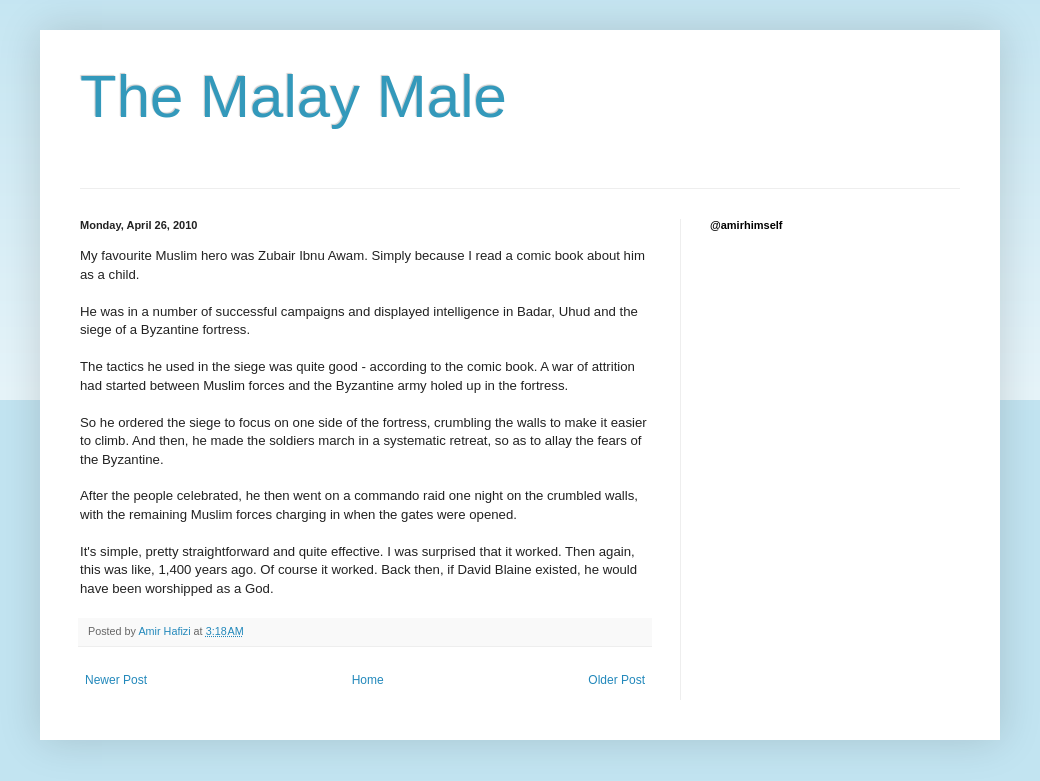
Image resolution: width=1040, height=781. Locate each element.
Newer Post (116, 680)
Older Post (616, 680)
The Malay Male (293, 96)
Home (368, 680)
